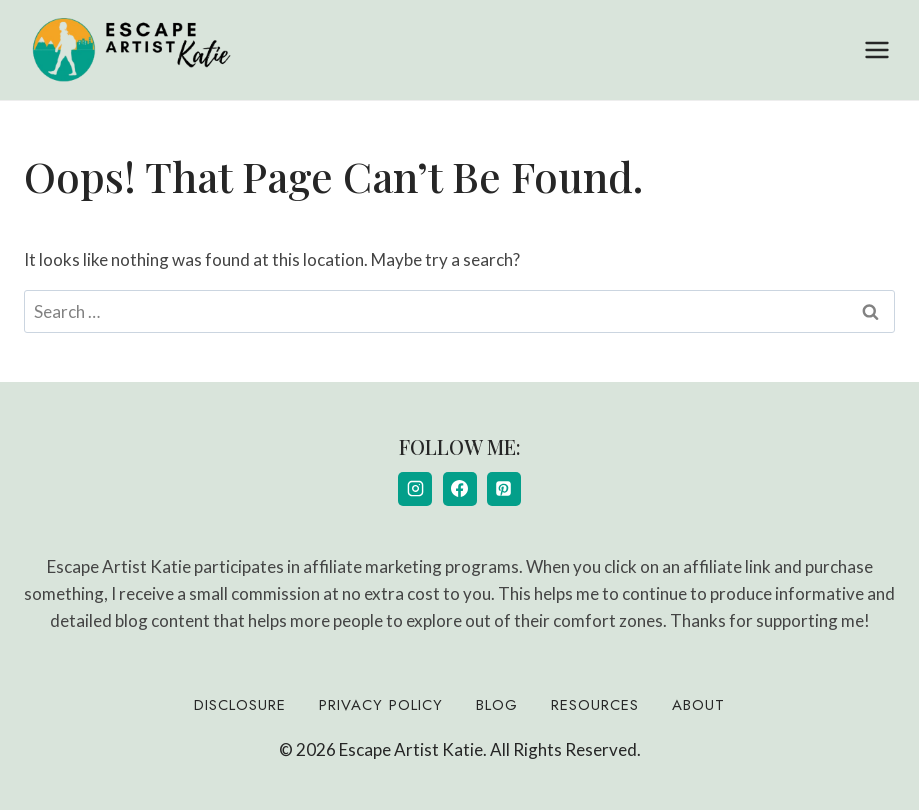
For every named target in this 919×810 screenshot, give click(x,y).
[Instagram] (415, 489)
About (698, 705)
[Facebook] (460, 489)
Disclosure (240, 705)
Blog (497, 705)
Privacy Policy (381, 705)
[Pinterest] (504, 489)
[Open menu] (876, 49)
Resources (595, 705)
